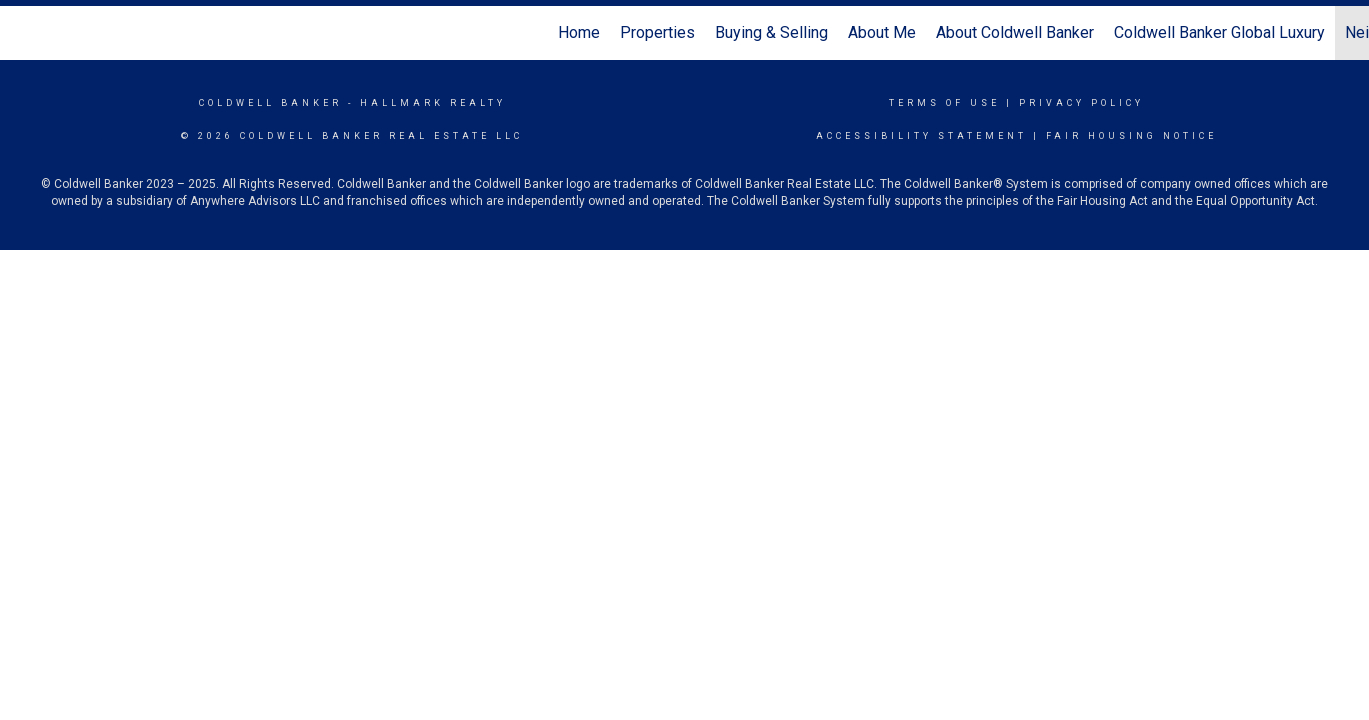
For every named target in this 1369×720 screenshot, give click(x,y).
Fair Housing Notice (1131, 136)
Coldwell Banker (270, 103)
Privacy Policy (1081, 103)
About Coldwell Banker (1015, 32)
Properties (657, 32)
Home (579, 32)
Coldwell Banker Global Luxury (1219, 32)
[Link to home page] (25, 33)
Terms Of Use (944, 103)
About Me (882, 32)
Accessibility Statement (921, 136)
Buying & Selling (771, 32)
